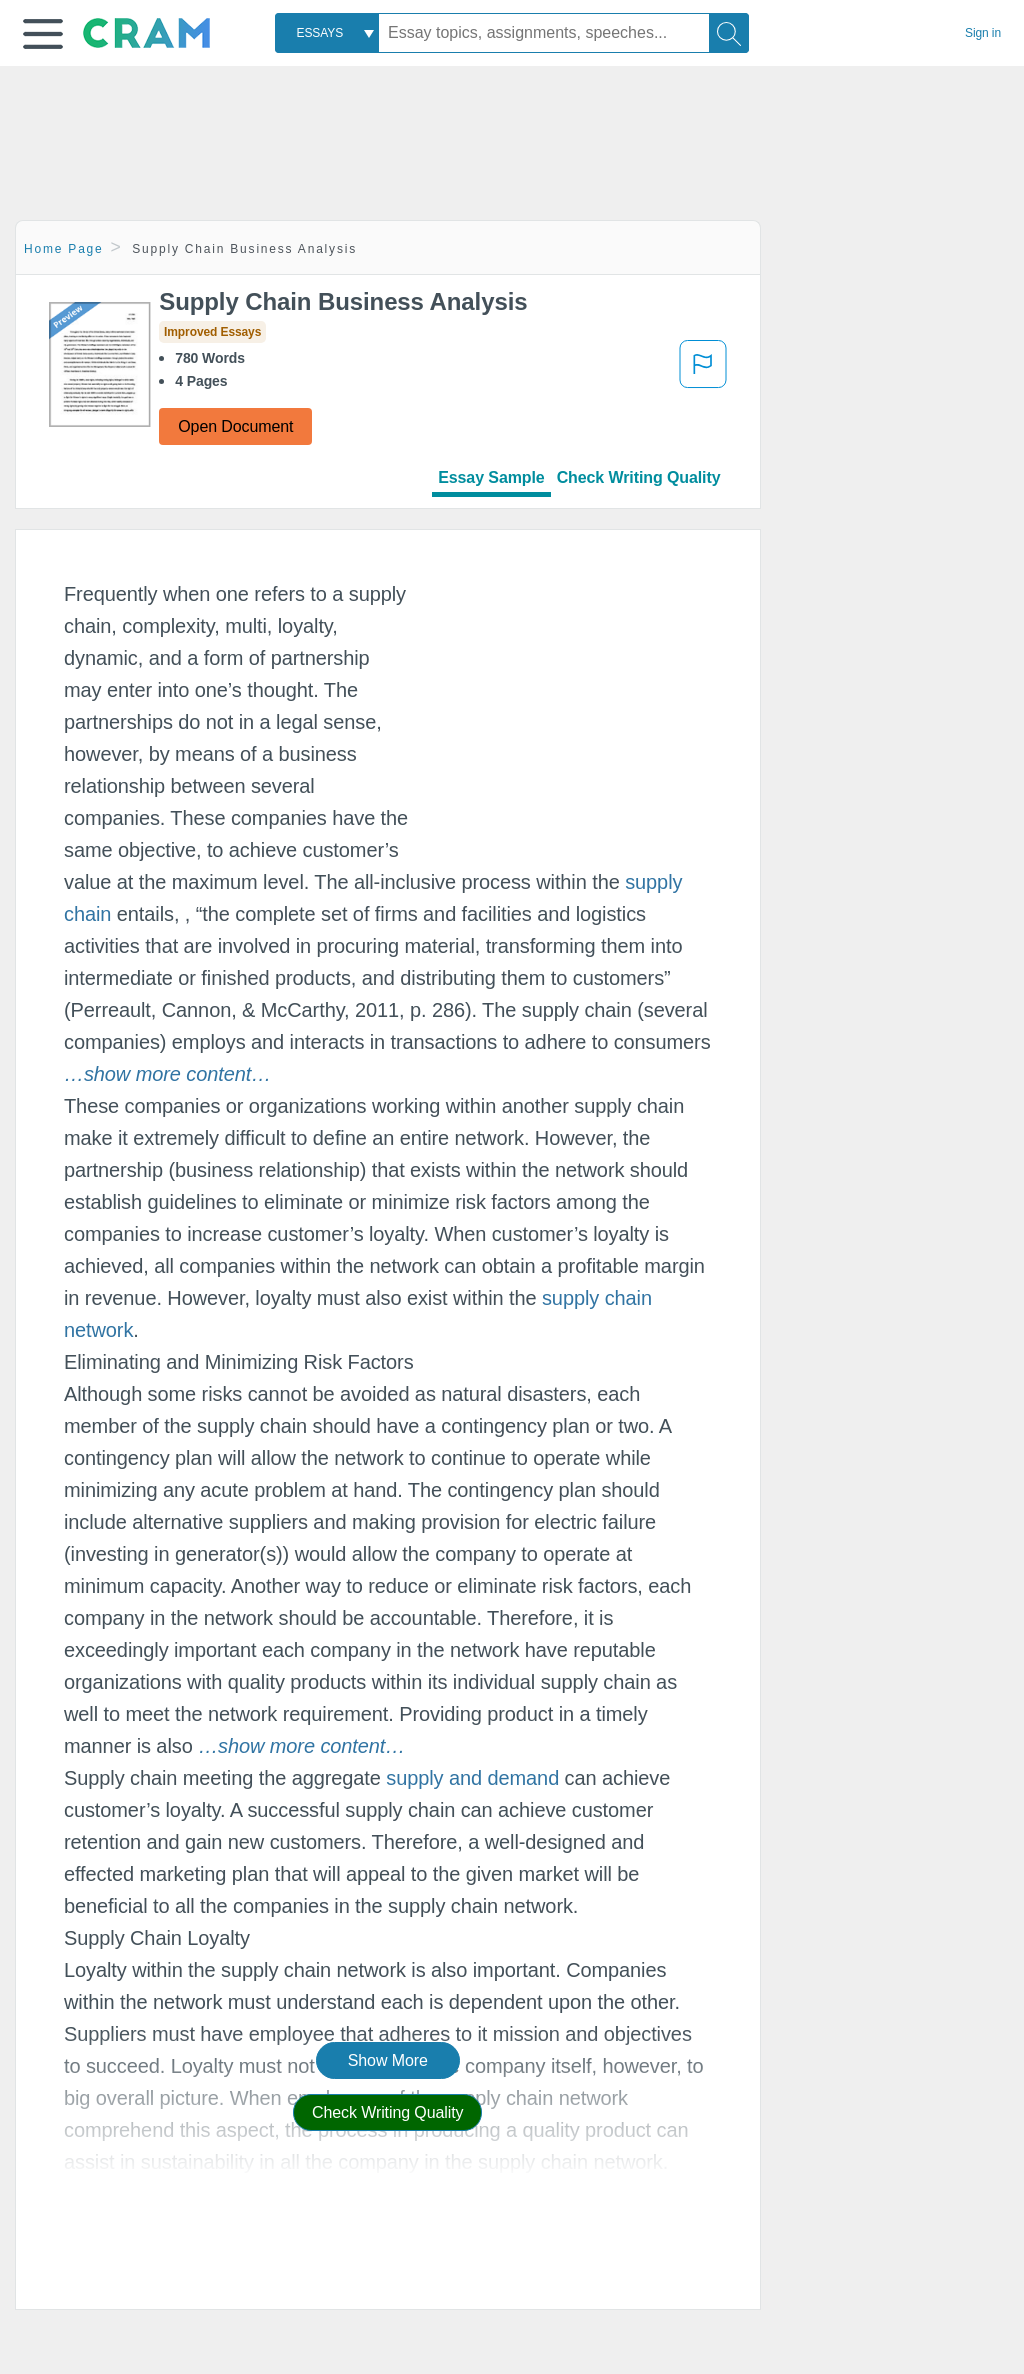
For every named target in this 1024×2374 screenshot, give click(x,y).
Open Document (235, 426)
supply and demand (472, 1778)
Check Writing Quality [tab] (639, 477)
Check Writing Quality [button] (387, 2112)
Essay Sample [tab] (491, 477)
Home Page (64, 249)
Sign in (983, 33)
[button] (43, 34)
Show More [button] (388, 2060)
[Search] (729, 33)
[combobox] (327, 33)
